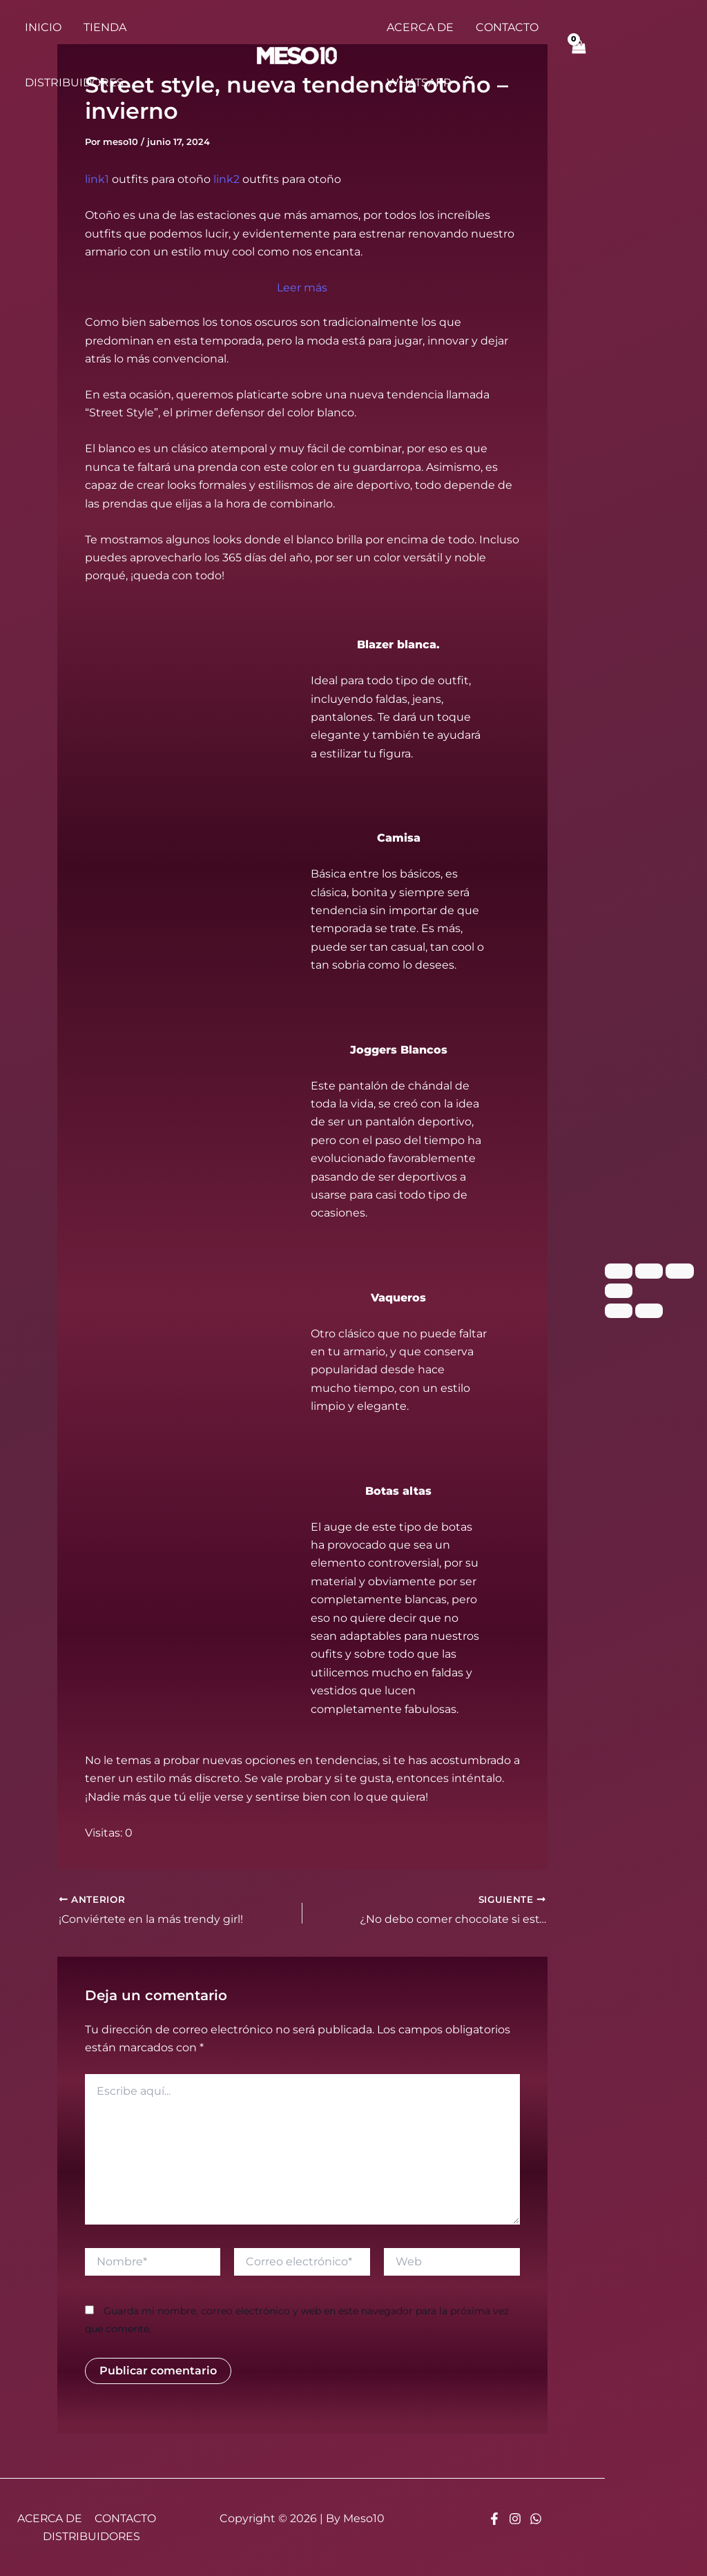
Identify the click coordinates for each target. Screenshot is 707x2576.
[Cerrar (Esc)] (618, 1291)
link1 (97, 179)
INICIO (43, 27)
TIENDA (105, 27)
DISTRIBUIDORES (74, 82)
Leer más (302, 285)
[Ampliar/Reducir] (618, 1270)
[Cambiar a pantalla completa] (649, 1270)
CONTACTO (507, 27)
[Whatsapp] (536, 2518)
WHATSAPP (419, 82)
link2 (226, 179)
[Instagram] (515, 2518)
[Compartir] (679, 1270)
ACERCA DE (420, 27)
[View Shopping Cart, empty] (578, 55)
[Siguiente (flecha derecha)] (649, 1310)
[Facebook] (494, 2518)
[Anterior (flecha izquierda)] (618, 1310)
